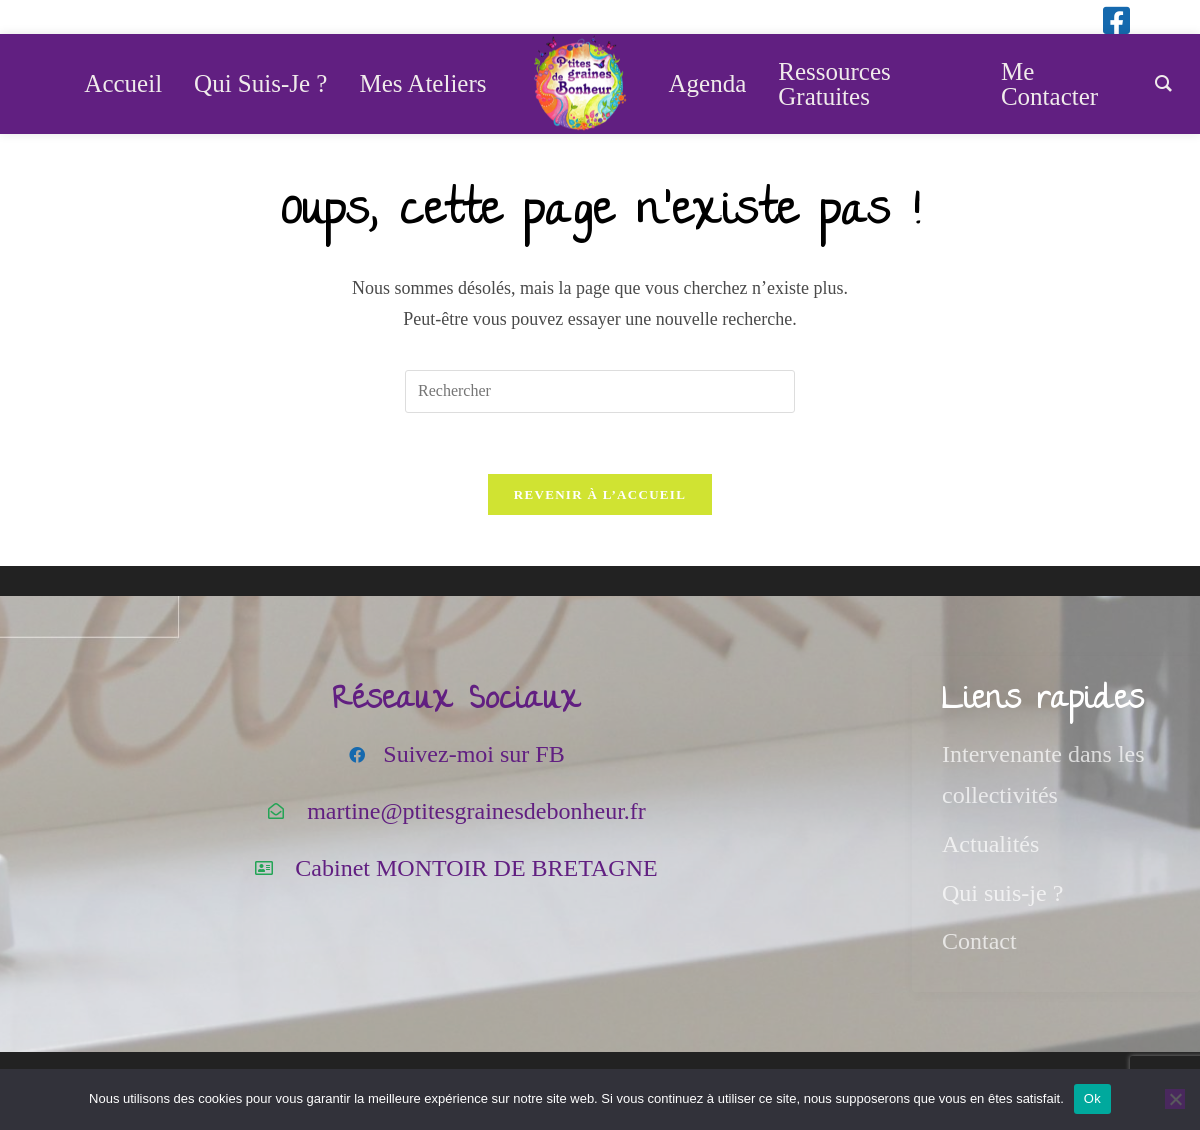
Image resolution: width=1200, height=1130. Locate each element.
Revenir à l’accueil (600, 494)
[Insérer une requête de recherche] (600, 391)
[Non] (1175, 1099)
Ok (1092, 1098)
